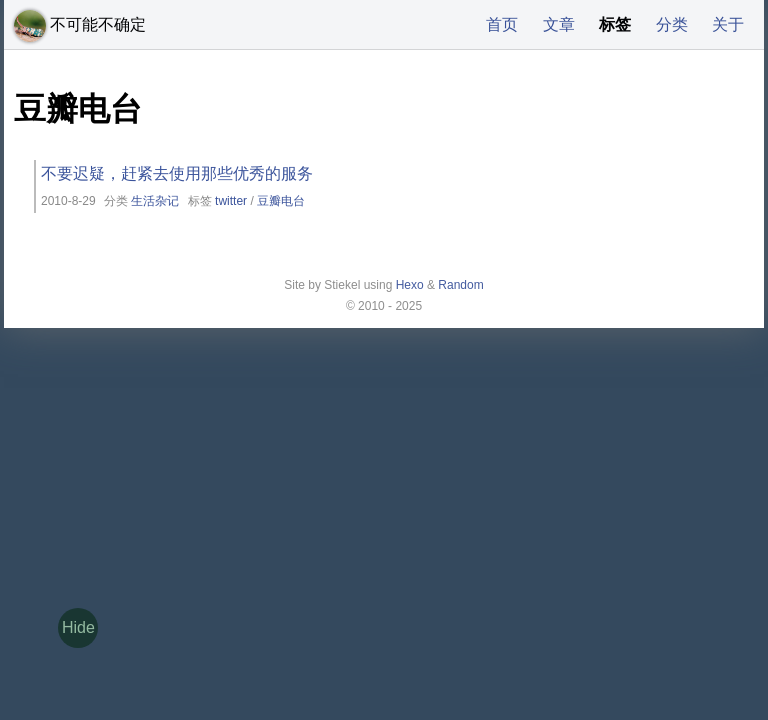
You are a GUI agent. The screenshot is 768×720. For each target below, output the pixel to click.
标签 (615, 24)
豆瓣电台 (281, 201)
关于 (728, 24)
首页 (502, 24)
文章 (559, 24)
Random (460, 285)
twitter (231, 201)
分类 (672, 24)
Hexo (410, 285)
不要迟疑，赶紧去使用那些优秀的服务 (177, 173)
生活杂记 (155, 201)
